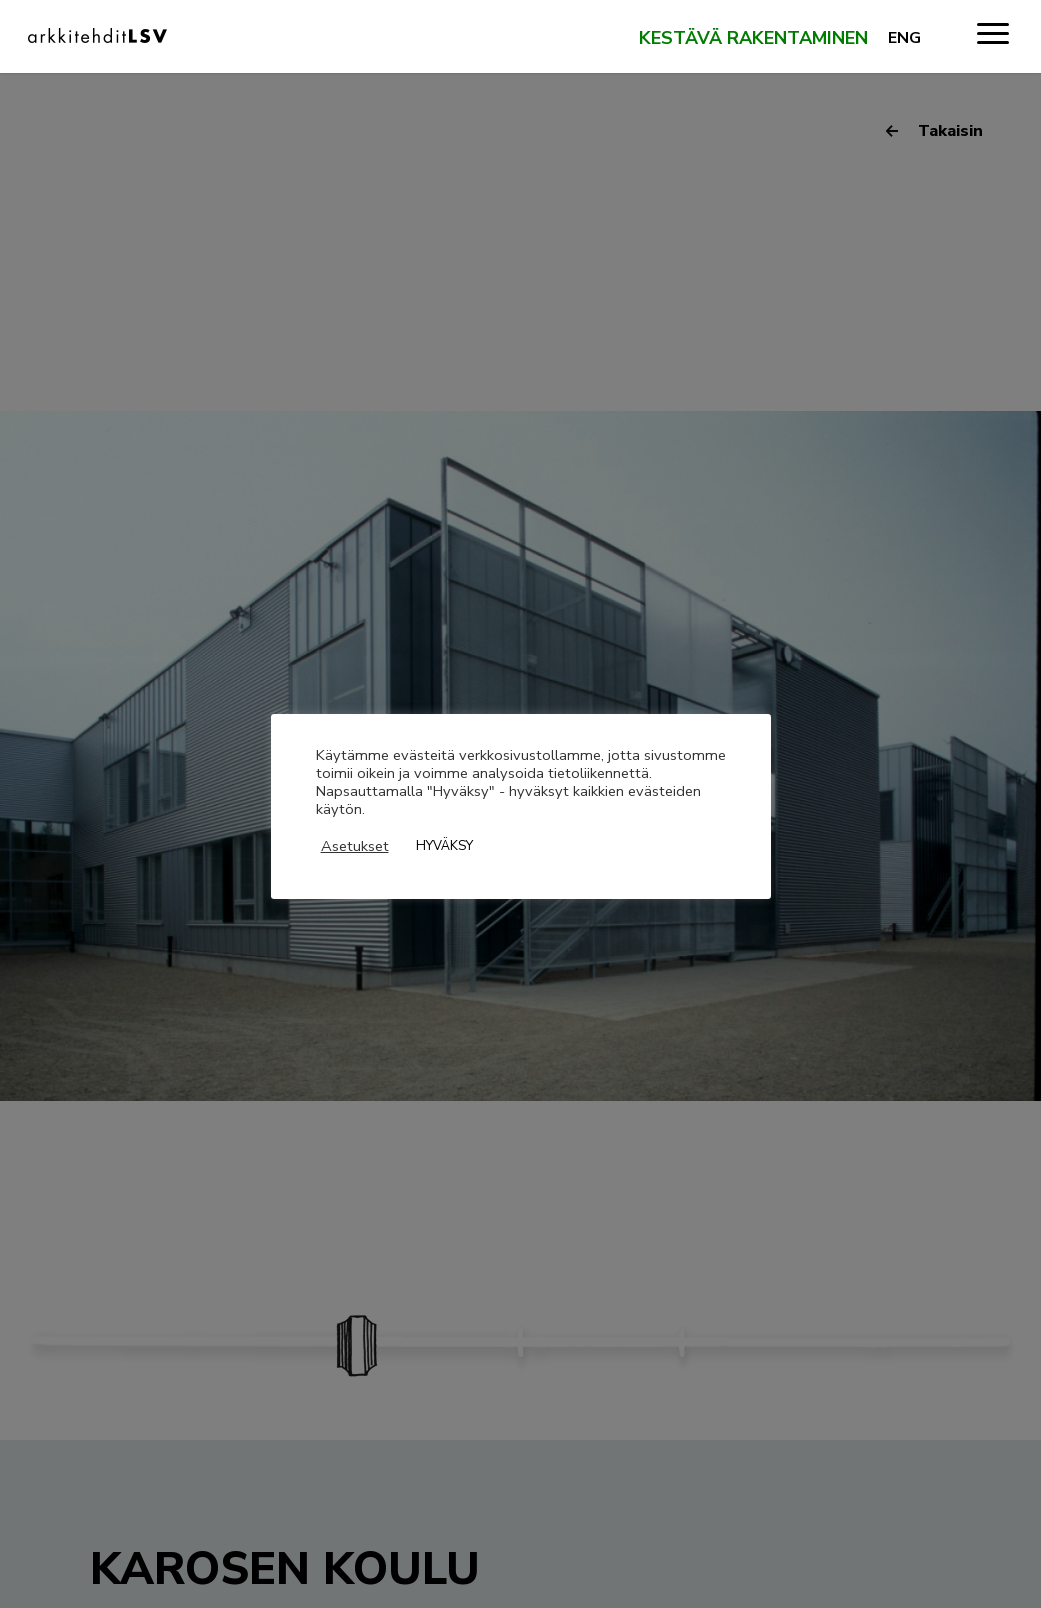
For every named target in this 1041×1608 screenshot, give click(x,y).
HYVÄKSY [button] (444, 846)
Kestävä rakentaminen (753, 39)
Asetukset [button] (355, 846)
